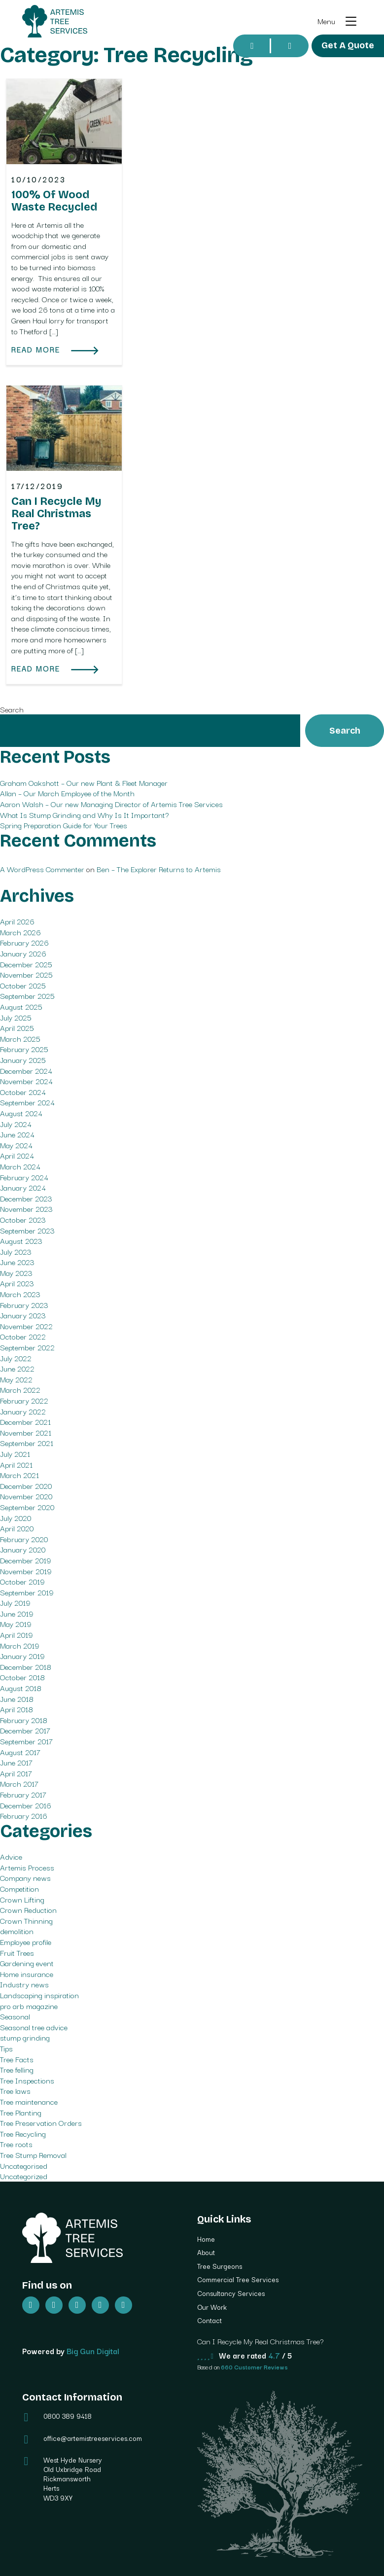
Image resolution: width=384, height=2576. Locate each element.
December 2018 (25, 1666)
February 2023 (24, 1304)
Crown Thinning (26, 1920)
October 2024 (23, 1091)
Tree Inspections (27, 2080)
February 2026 (24, 942)
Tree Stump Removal (33, 2154)
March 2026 (20, 932)
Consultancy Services (231, 2293)
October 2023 (22, 1219)
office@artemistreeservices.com (92, 2438)
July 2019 (15, 1602)
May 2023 (16, 1272)
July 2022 (16, 1358)
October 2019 (22, 1581)
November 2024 (26, 1081)
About (206, 2252)
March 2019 (19, 1645)
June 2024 (17, 1134)
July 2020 (15, 1517)
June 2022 (17, 1368)
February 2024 (24, 1177)
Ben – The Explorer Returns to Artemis (159, 869)
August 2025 (21, 1006)
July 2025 (16, 1017)
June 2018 (17, 1698)
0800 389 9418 (67, 2415)
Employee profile (25, 1941)
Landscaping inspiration (39, 1995)
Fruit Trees (17, 1952)
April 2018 (16, 1709)
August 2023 (21, 1240)
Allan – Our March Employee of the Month (67, 793)
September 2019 (26, 1592)
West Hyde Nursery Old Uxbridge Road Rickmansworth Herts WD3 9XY (72, 2478)
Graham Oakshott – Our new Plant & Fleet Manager (84, 782)
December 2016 (25, 1805)
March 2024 (20, 1166)
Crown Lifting (22, 1899)
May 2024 (16, 1145)
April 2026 (17, 921)
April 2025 (17, 1027)
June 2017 (16, 1762)
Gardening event (27, 1963)
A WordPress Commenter (42, 869)
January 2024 (23, 1187)
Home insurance (26, 1973)
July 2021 (15, 1453)
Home (206, 2238)
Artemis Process (27, 1867)
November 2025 (26, 974)
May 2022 (16, 1379)
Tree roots (16, 2144)
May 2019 (15, 1623)
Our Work (212, 2306)
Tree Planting (20, 2112)
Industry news (24, 1984)
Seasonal (15, 2016)
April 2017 (16, 1773)
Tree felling (17, 2069)
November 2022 (26, 1326)
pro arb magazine (29, 2005)
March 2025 (20, 1038)
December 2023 (26, 1198)
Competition (19, 1888)
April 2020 (17, 1528)
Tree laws (15, 2090)
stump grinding (25, 2037)
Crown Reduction (28, 1909)
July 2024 (16, 1123)
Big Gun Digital (93, 2351)
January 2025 (23, 1059)
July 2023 (15, 1251)
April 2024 (17, 1155)
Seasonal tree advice (34, 2027)
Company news (25, 1877)
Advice (11, 1856)
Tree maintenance (29, 2101)
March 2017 (19, 1783)
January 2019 (22, 1655)
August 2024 (21, 1113)
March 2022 (20, 1389)
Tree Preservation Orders (41, 2122)
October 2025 (23, 985)
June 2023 (17, 1262)
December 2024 (26, 1070)
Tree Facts (17, 2059)
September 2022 (27, 1347)
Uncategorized (23, 2176)
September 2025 (27, 995)
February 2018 (23, 1720)
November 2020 (26, 1496)
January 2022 (23, 1411)
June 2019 (16, 1613)
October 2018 (22, 1677)
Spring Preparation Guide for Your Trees (63, 825)
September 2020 (27, 1507)
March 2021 (19, 1475)
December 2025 (26, 964)
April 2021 (16, 1464)
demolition (17, 1931)
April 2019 (16, 1634)
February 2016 (23, 1815)
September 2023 (27, 1230)
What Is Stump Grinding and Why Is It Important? (84, 814)
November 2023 (26, 1208)
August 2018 (20, 1688)
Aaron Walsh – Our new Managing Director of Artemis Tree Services (111, 804)
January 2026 (23, 953)
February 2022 (24, 1400)
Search (12, 709)
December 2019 (25, 1560)
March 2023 (20, 1294)
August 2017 (20, 1752)
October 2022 (23, 1336)
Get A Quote (347, 45)
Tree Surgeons (219, 2265)
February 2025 (24, 1049)
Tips (6, 2048)
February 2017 (23, 1794)
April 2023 (17, 1283)
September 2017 (26, 1741)
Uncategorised (23, 2165)
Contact (209, 2320)
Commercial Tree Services (238, 2279)
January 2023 (22, 1315)
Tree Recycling (23, 2133)
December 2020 (26, 1485)
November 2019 (25, 1571)
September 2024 (27, 1102)
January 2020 (22, 1549)
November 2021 (25, 1432)
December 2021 (25, 1421)
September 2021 (26, 1442)
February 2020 (24, 1539)
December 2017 (25, 1730)
